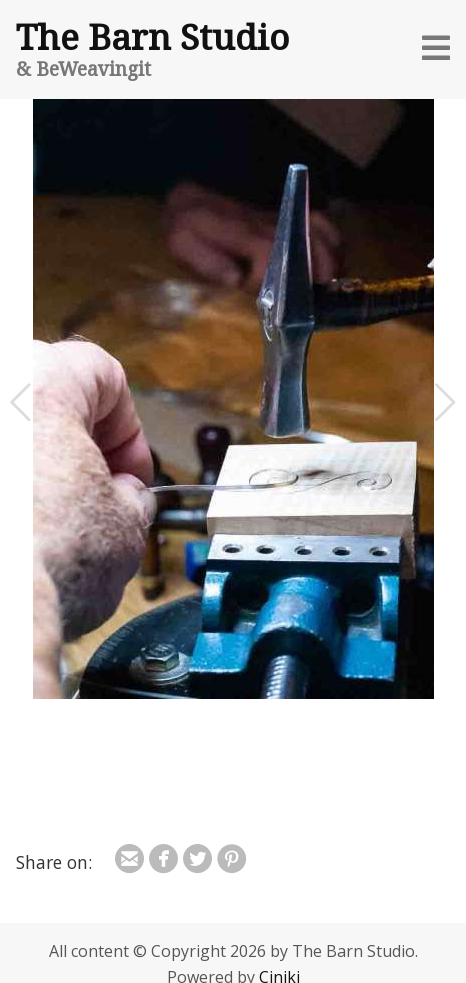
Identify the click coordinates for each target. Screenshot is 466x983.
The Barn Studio (152, 36)
